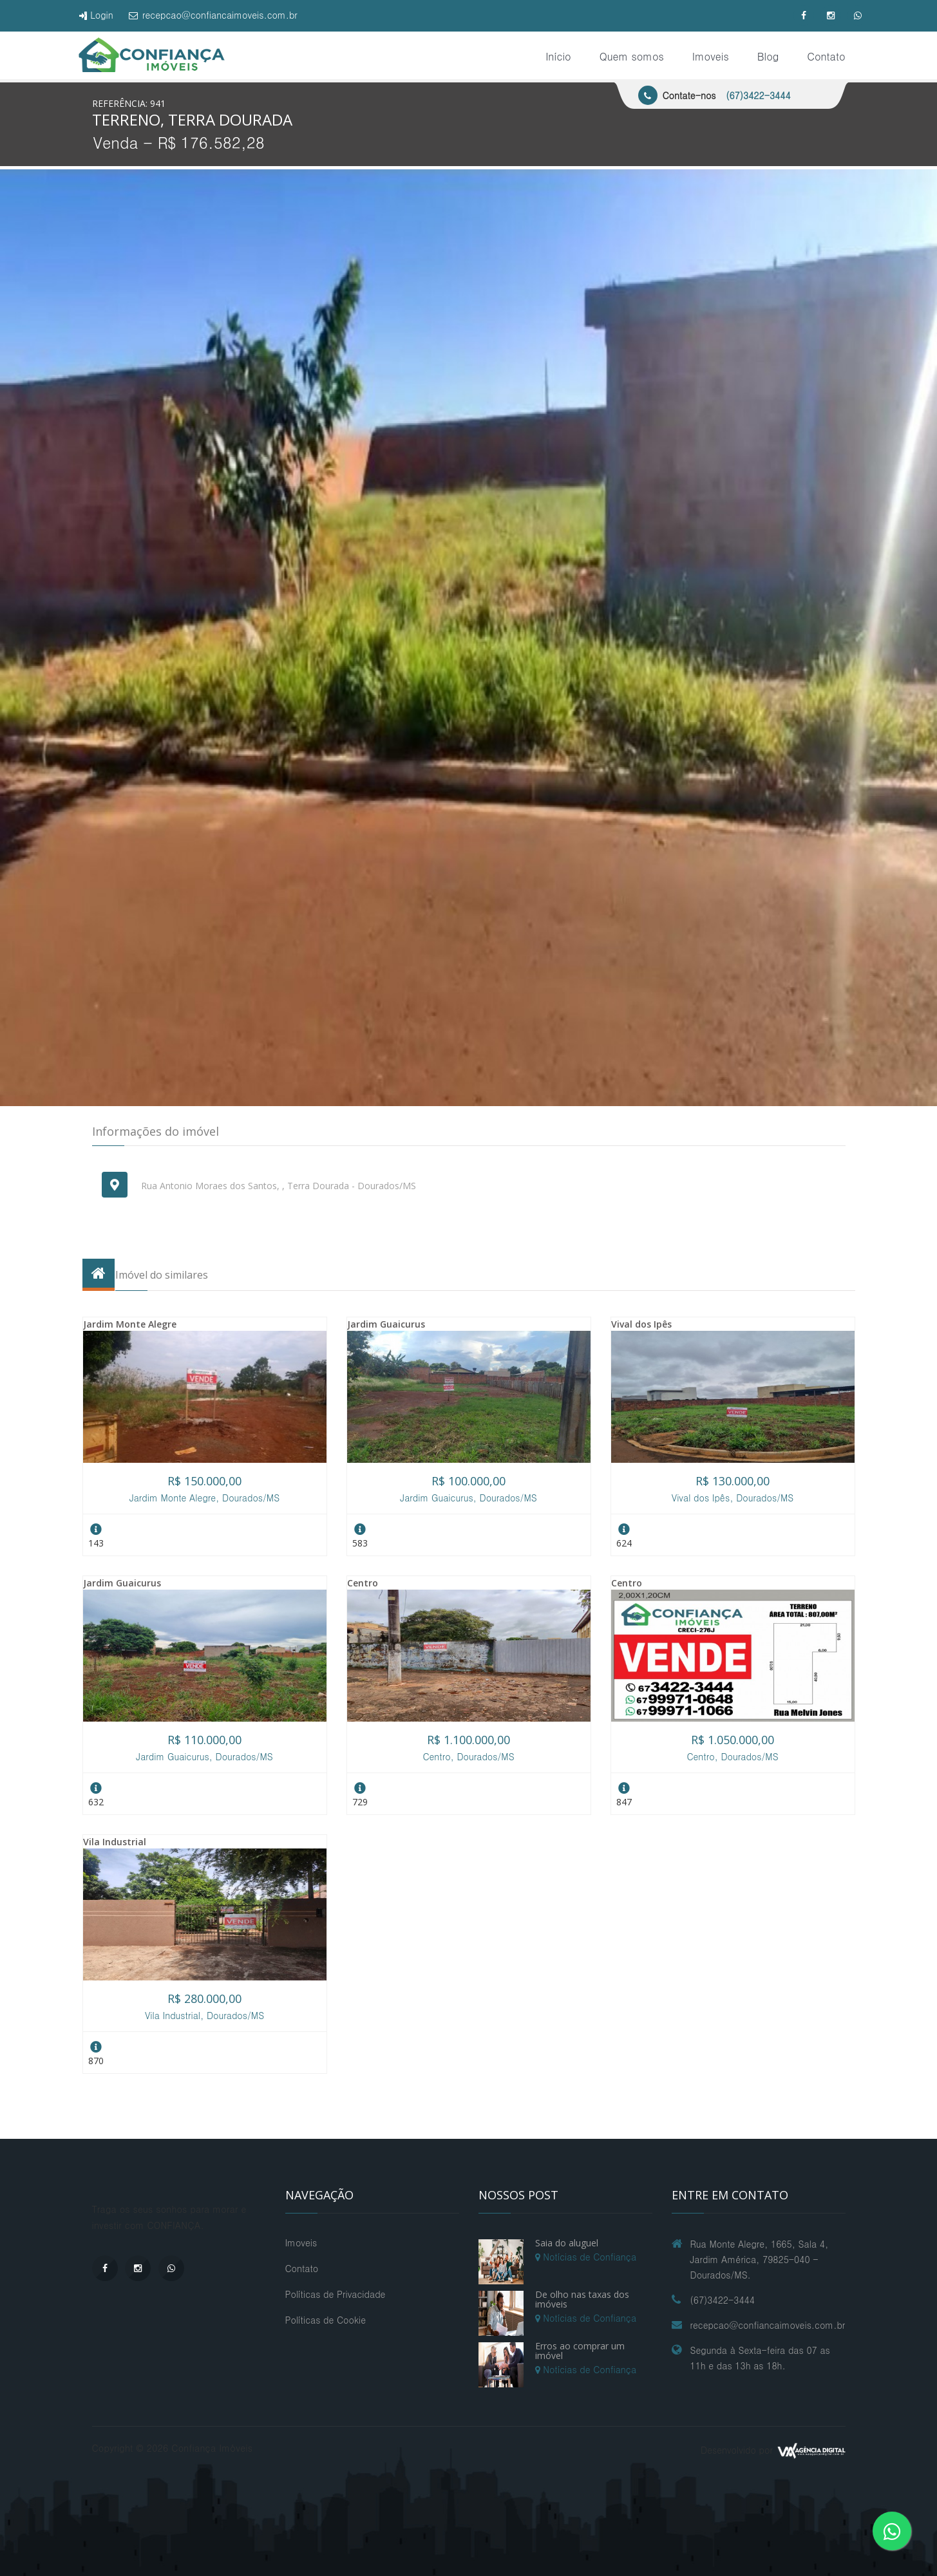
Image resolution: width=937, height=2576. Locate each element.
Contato (826, 56)
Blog (768, 56)
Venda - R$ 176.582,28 (179, 142)
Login (96, 14)
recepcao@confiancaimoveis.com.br (213, 14)
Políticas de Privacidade (335, 2294)
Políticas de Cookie (325, 2319)
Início (558, 56)
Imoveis (710, 56)
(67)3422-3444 (758, 95)
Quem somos (632, 56)
